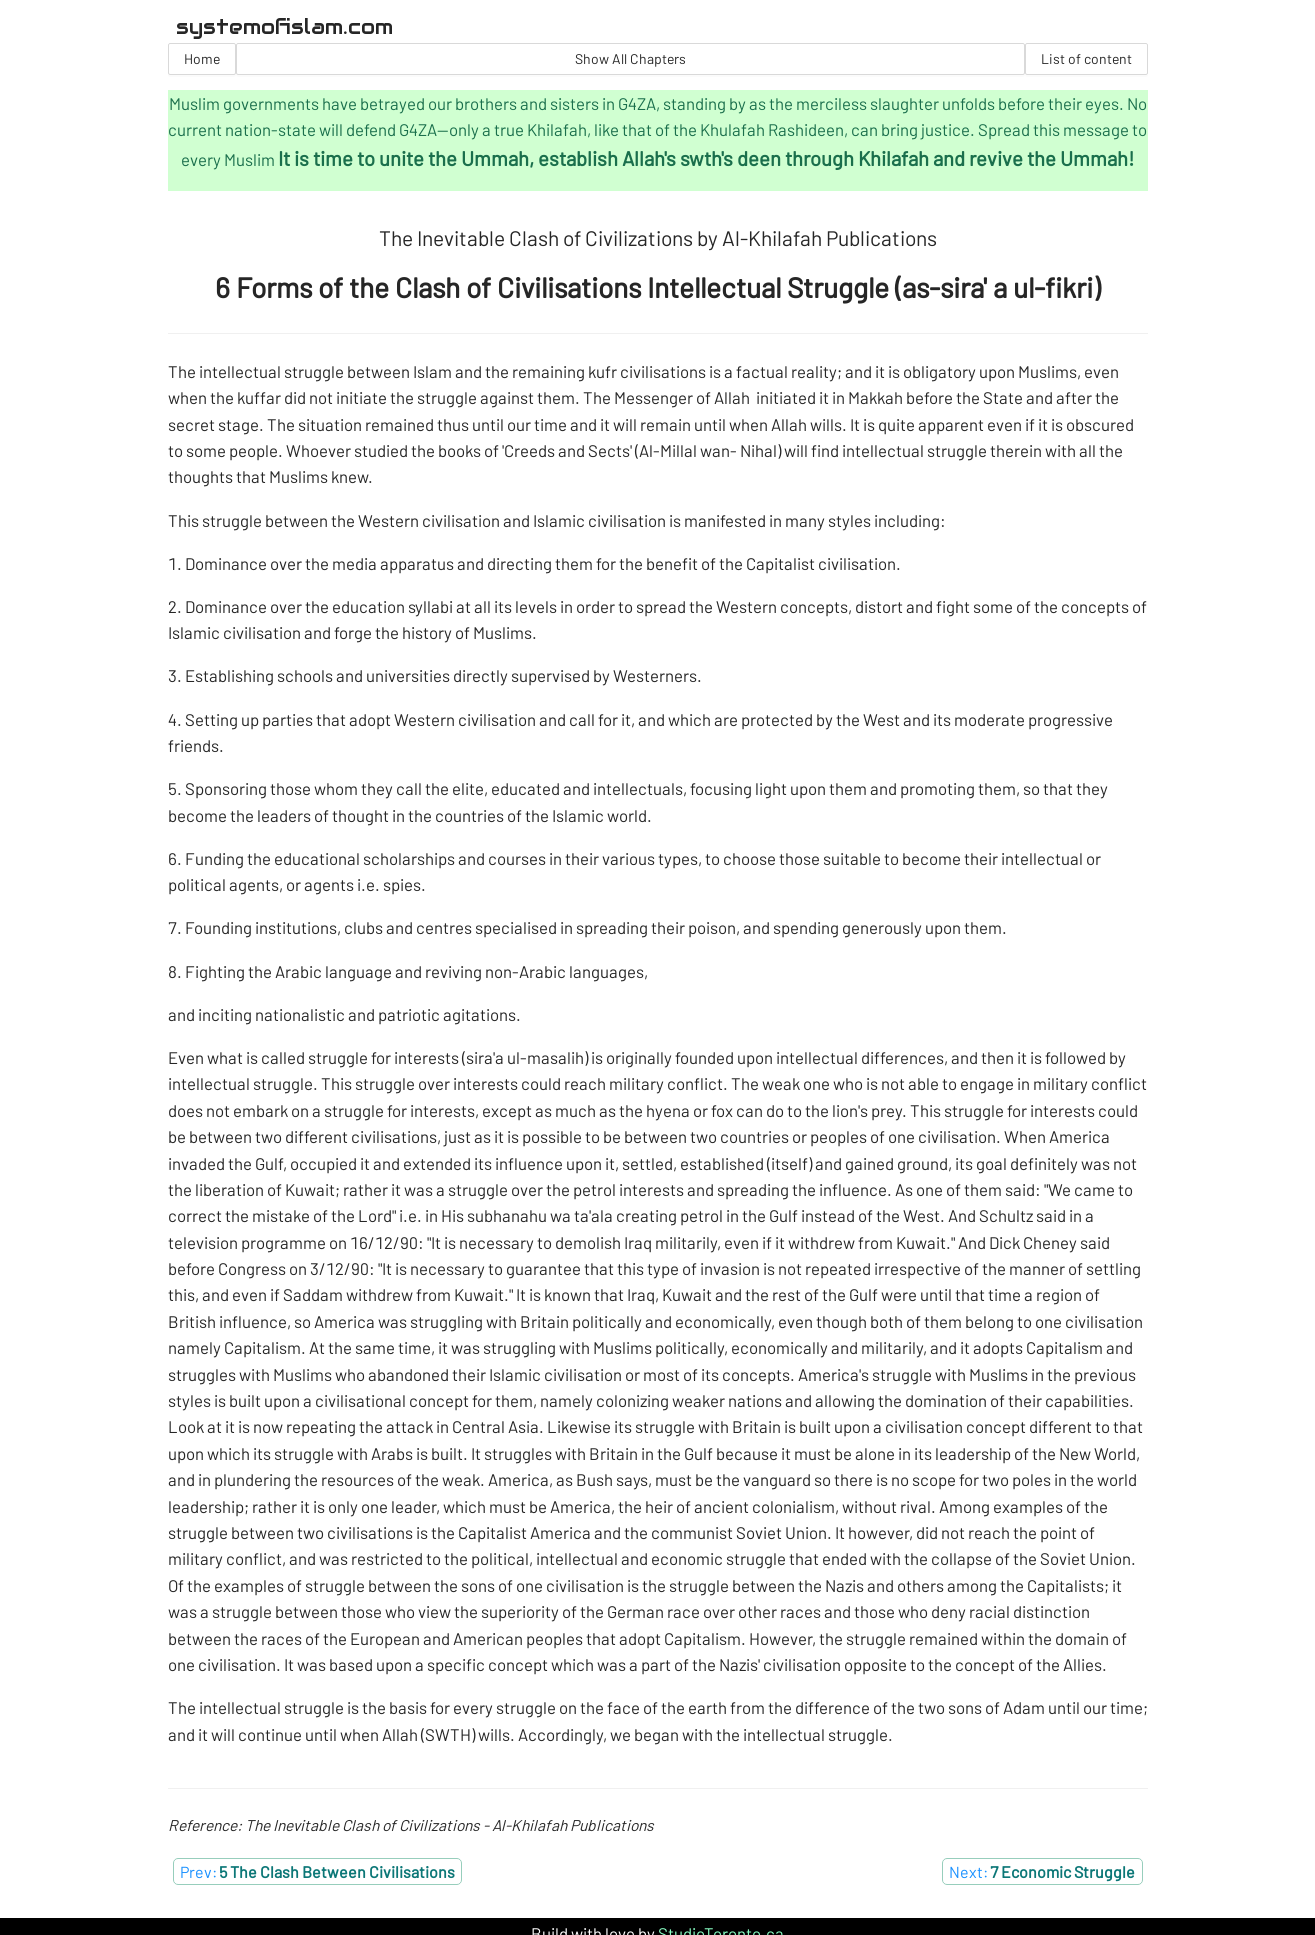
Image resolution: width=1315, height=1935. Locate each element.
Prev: (317, 1871)
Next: (1042, 1871)
